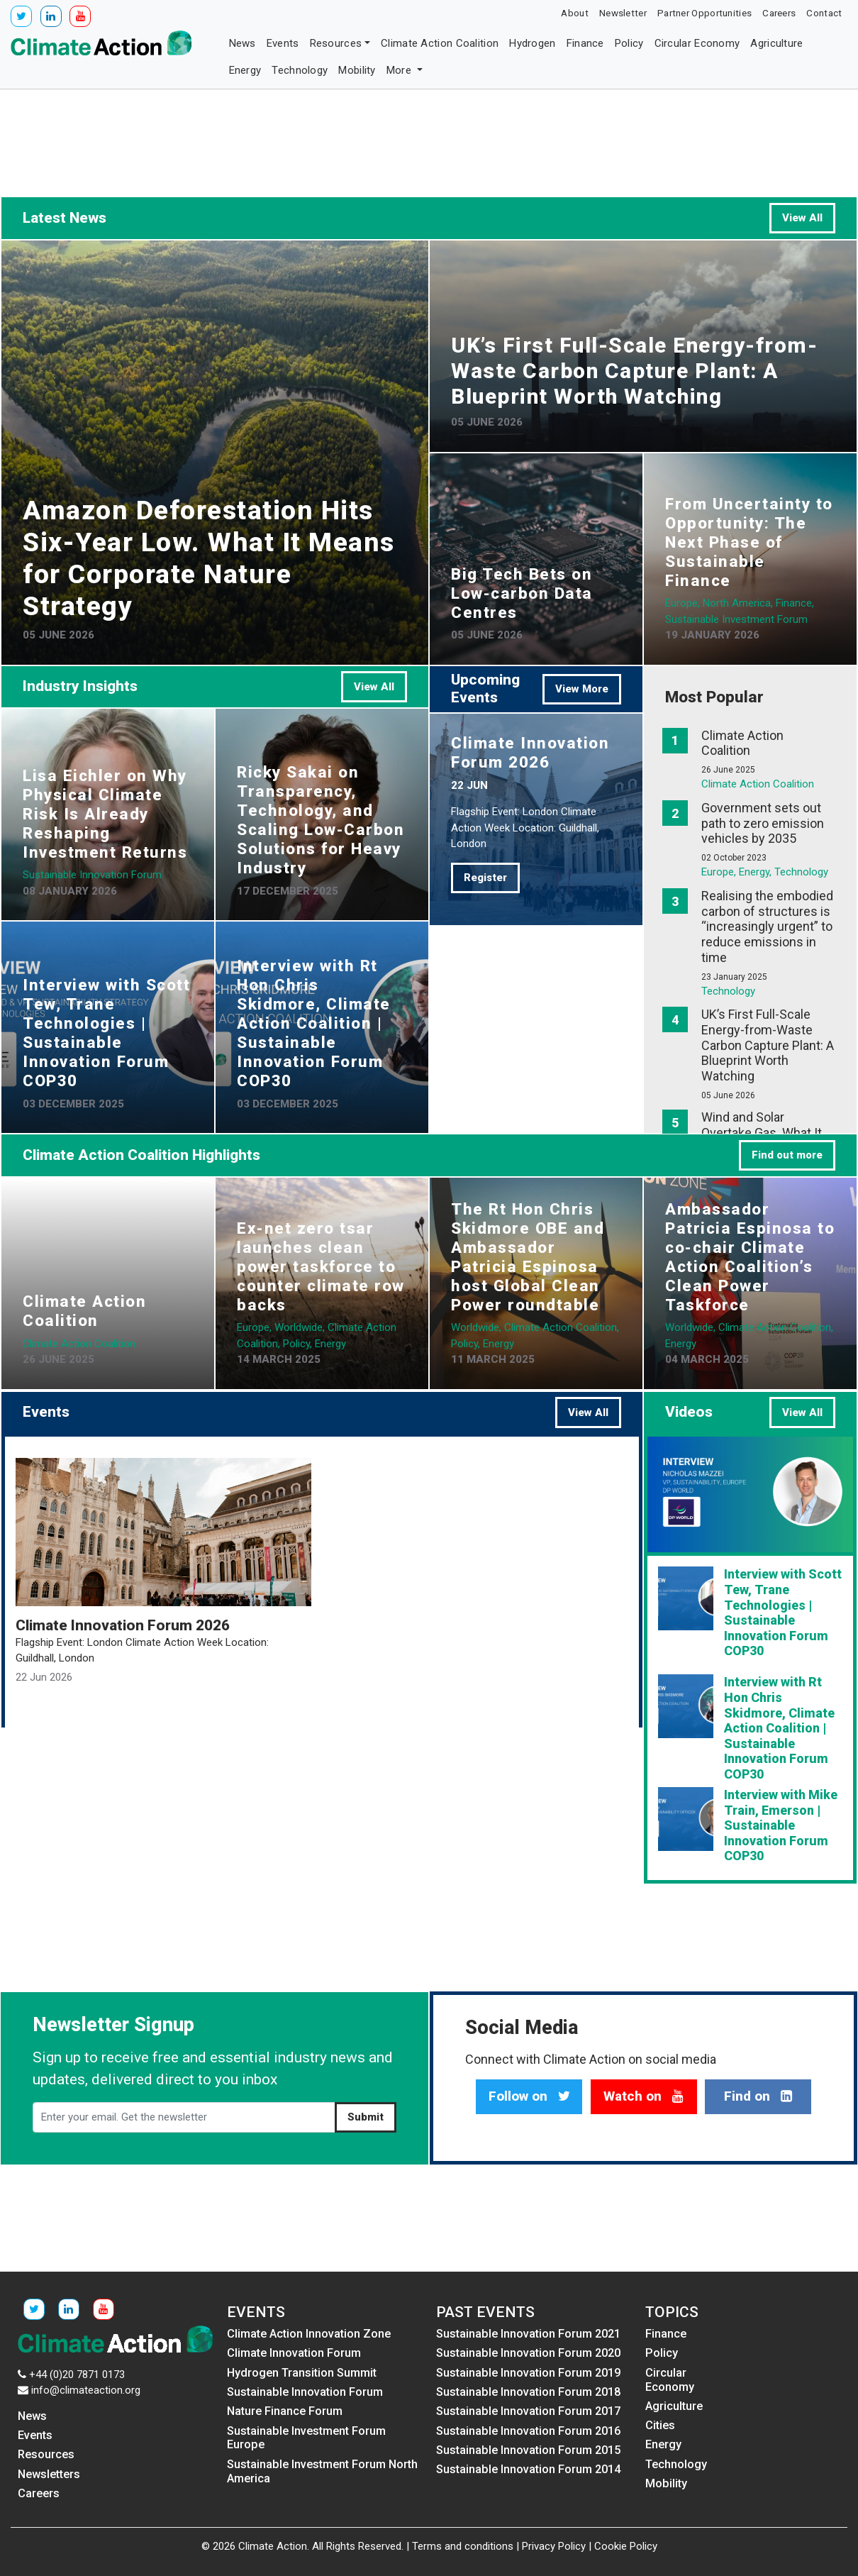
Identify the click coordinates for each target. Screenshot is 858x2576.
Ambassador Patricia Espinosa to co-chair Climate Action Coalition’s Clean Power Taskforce (750, 1257)
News (242, 43)
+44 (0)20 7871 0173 (77, 2374)
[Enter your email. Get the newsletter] (184, 2117)
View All (802, 217)
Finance (585, 43)
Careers (779, 12)
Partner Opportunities (704, 12)
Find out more (787, 1155)
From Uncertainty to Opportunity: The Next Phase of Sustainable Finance (749, 542)
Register (485, 877)
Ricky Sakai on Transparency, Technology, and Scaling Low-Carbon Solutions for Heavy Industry (320, 820)
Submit (365, 2117)
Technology (300, 70)
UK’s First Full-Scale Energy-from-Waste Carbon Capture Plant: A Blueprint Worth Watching (634, 371)
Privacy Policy (554, 2546)
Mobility (356, 70)
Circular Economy (697, 43)
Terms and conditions (462, 2546)
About (575, 12)
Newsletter (623, 12)
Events (283, 43)
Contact (824, 12)
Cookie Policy (625, 2546)
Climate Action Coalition (439, 43)
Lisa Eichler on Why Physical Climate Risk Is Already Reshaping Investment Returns (105, 813)
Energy (245, 70)
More (400, 70)
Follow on (529, 2096)
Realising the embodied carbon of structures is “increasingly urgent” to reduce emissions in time (767, 926)
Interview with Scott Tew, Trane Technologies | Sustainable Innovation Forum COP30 (106, 1032)
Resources (336, 43)
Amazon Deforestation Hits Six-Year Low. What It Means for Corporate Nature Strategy (209, 557)
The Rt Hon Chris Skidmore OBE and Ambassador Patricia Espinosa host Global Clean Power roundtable (527, 1257)
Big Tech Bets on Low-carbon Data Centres (522, 593)
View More (581, 688)
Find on (758, 2096)
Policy (629, 43)
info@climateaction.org (85, 2390)
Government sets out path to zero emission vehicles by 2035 (762, 823)
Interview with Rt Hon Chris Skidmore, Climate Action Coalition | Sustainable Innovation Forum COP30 (314, 1023)
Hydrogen (532, 43)
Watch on (643, 2096)
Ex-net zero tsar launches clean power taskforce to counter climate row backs (321, 1266)
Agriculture (776, 43)
